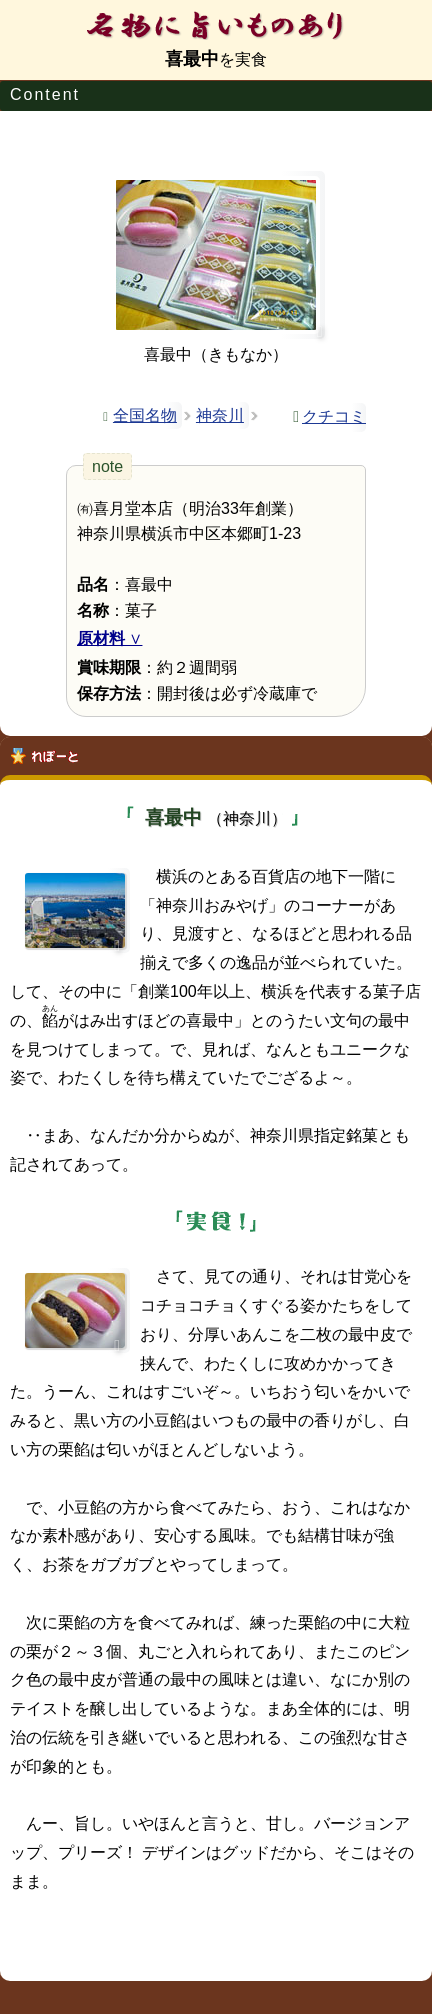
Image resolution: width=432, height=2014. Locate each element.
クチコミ (334, 416)
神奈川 (220, 415)
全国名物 (145, 415)
